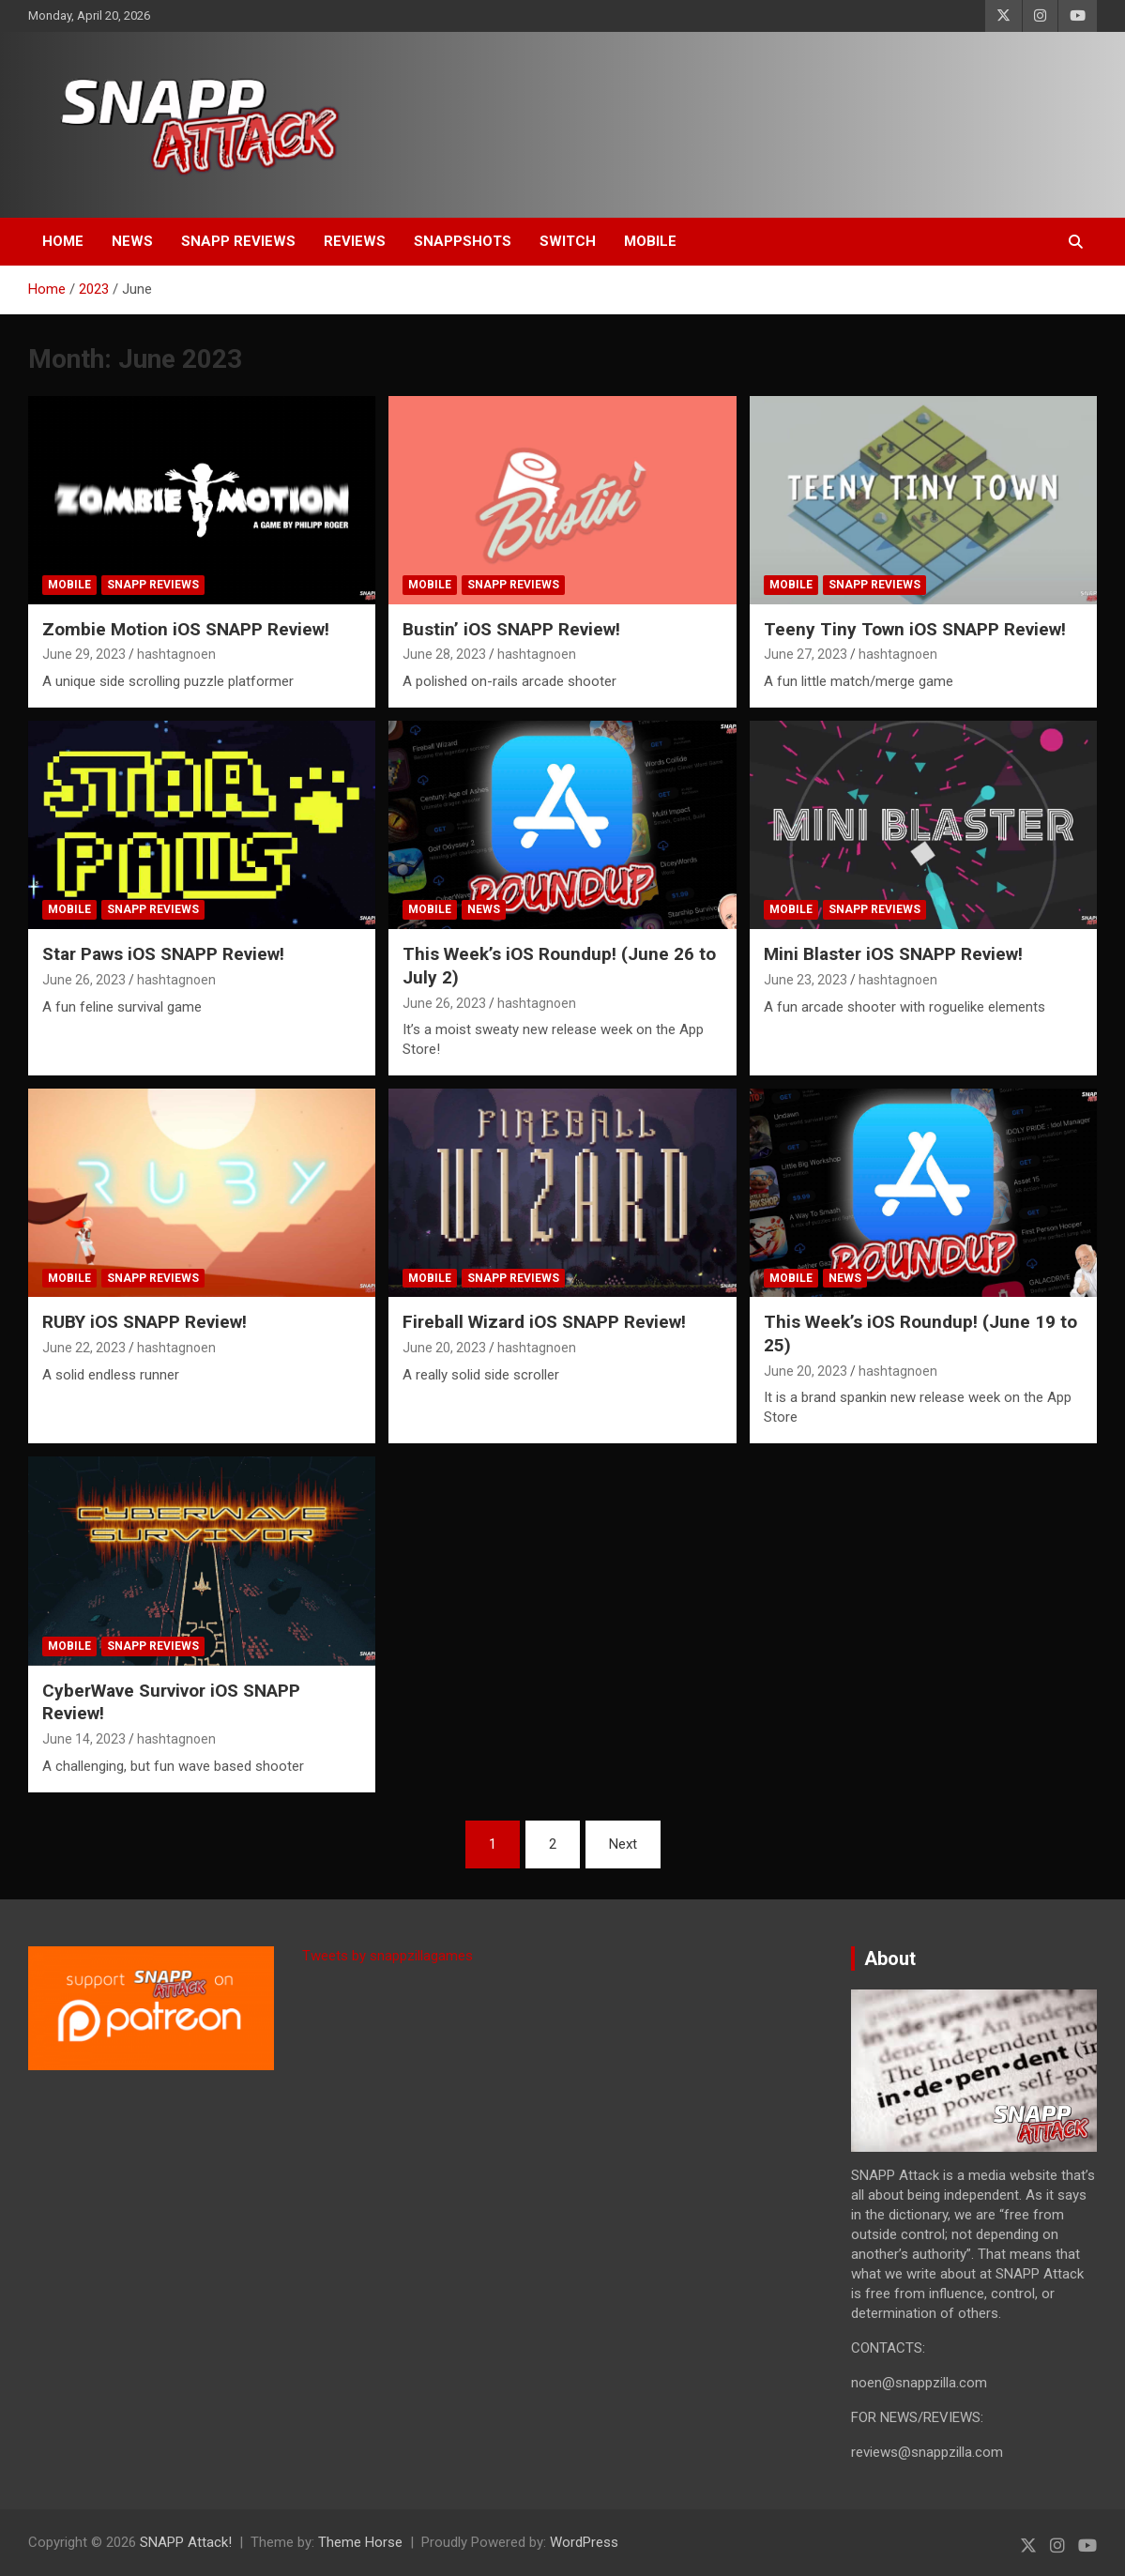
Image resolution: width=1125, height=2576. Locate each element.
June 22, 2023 (84, 1347)
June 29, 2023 (84, 654)
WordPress (584, 2542)
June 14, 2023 (84, 1738)
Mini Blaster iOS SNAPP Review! (893, 954)
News (132, 241)
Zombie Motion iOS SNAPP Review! (185, 629)
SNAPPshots (462, 241)
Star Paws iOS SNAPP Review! (163, 954)
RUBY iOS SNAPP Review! (144, 1322)
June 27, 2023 (805, 654)
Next (623, 1844)
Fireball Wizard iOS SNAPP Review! (544, 1322)
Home (63, 241)
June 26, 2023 (84, 979)
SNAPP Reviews (238, 241)
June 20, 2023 (444, 1347)
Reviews (355, 241)
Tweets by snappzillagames (387, 1955)
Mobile (650, 241)
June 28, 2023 (444, 654)
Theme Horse (360, 2542)
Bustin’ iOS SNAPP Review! (511, 629)
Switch (568, 241)
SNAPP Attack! (186, 2542)
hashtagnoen (176, 654)
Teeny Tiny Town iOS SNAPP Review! (915, 629)
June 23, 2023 (805, 979)
